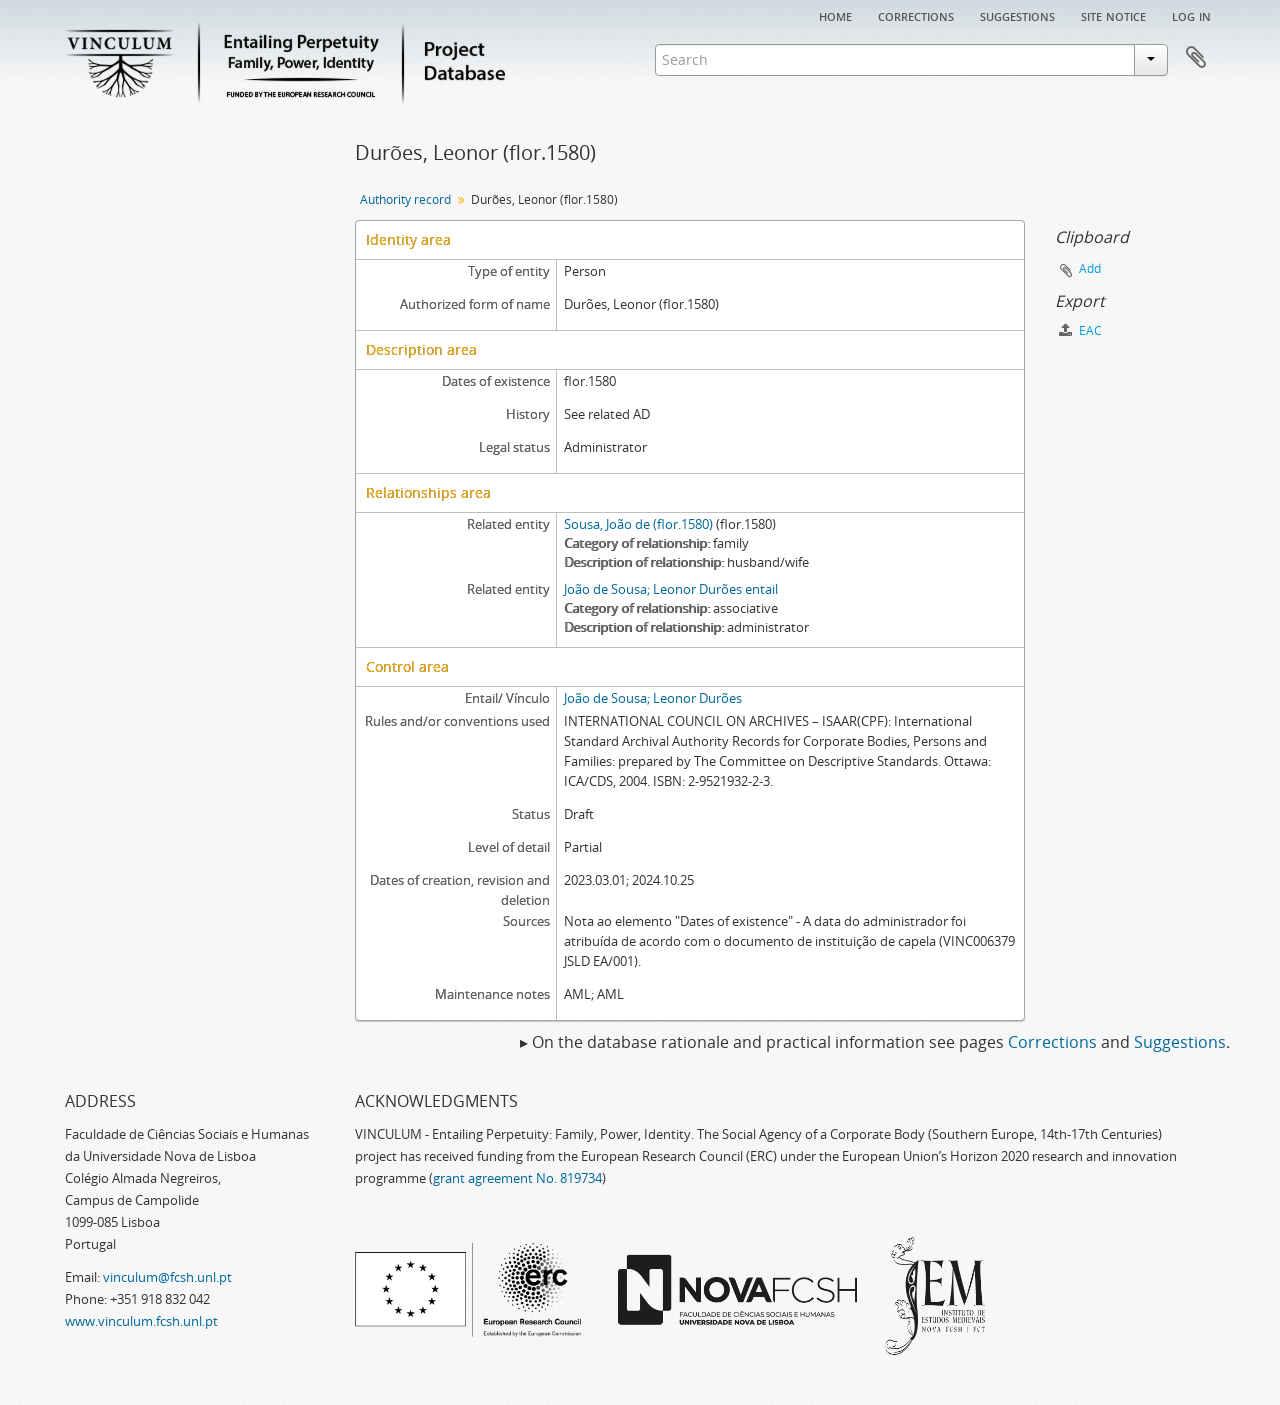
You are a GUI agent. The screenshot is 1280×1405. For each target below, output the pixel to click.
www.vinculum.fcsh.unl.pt (141, 1321)
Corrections (916, 15)
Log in (1191, 15)
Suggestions (1017, 15)
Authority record (405, 199)
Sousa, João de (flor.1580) (638, 524)
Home (835, 15)
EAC (1080, 330)
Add (1090, 268)
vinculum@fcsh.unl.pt (167, 1277)
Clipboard (1196, 58)
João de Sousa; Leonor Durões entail (671, 589)
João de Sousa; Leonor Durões (653, 698)
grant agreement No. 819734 (517, 1178)
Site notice (1113, 15)
